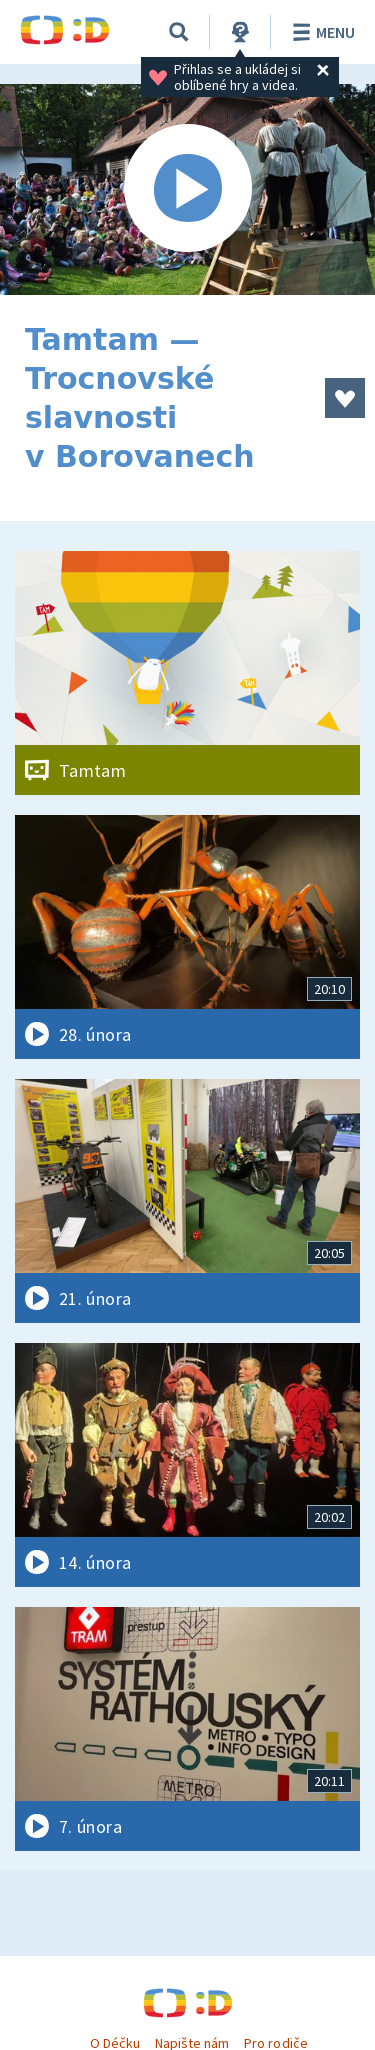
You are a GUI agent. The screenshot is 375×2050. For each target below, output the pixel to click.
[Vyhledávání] (179, 32)
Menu (320, 32)
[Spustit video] (187, 189)
